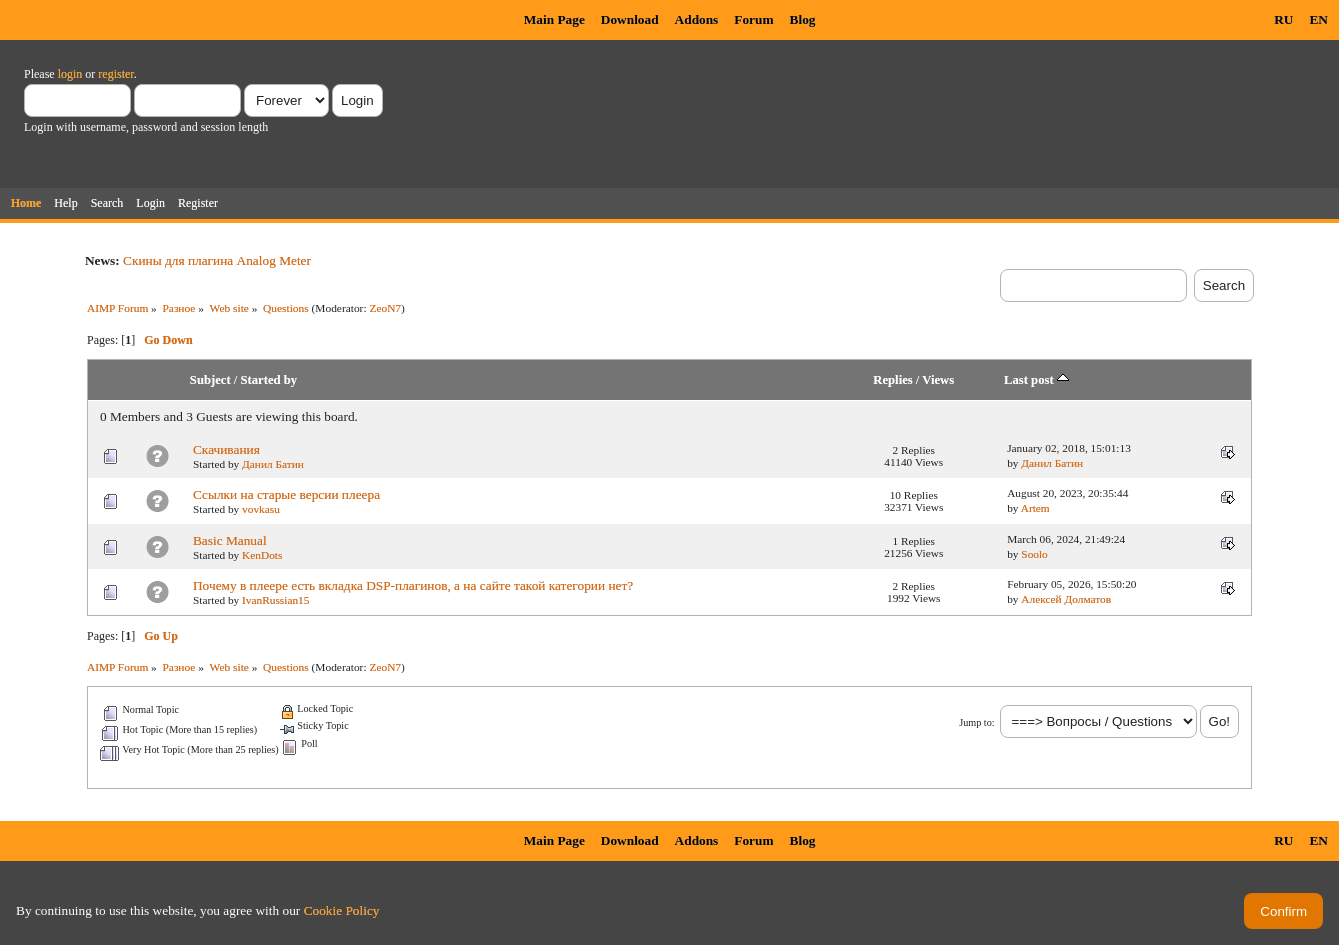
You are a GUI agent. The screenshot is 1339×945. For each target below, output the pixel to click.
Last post (1036, 380)
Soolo (1034, 554)
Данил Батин (273, 464)
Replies (892, 380)
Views (938, 380)
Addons (697, 19)
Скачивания (226, 449)
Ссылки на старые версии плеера (286, 494)
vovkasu (261, 509)
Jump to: (976, 722)
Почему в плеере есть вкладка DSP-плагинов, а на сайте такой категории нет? (413, 585)
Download (630, 19)
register (115, 74)
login (70, 74)
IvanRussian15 (275, 600)
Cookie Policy (342, 910)
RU (1283, 19)
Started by (268, 380)
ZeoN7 (385, 308)
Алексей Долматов (1066, 599)
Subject (210, 380)
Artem (1035, 508)
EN (1318, 19)
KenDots (262, 555)
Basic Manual (230, 540)
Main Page (554, 19)
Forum (753, 19)
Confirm (1283, 911)
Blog (803, 19)
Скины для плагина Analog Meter (217, 260)
